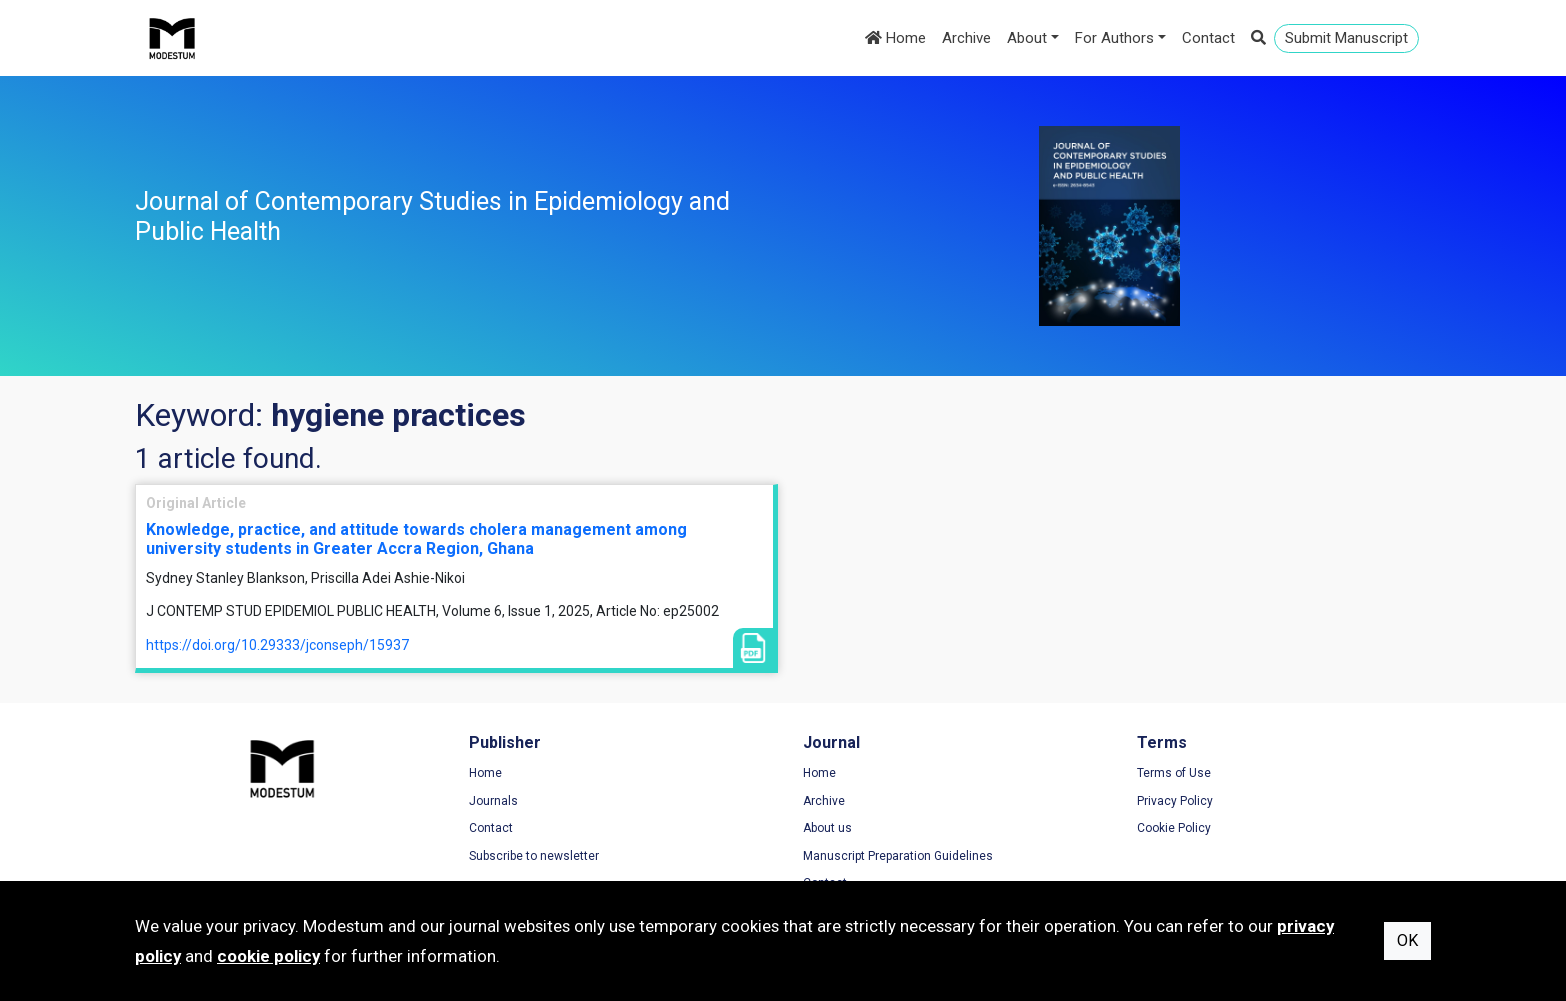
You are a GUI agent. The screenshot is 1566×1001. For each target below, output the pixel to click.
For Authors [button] (1114, 38)
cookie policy (268, 956)
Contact (1208, 38)
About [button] (1027, 38)
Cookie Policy (1174, 828)
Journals (493, 801)
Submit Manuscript (1346, 38)
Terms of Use (1174, 773)
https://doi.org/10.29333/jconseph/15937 (277, 645)
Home (895, 38)
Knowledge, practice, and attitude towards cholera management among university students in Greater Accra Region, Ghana (416, 539)
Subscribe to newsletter (534, 856)
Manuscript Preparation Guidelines (898, 856)
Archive (966, 38)
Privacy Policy (1175, 801)
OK (1407, 940)
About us (827, 828)
